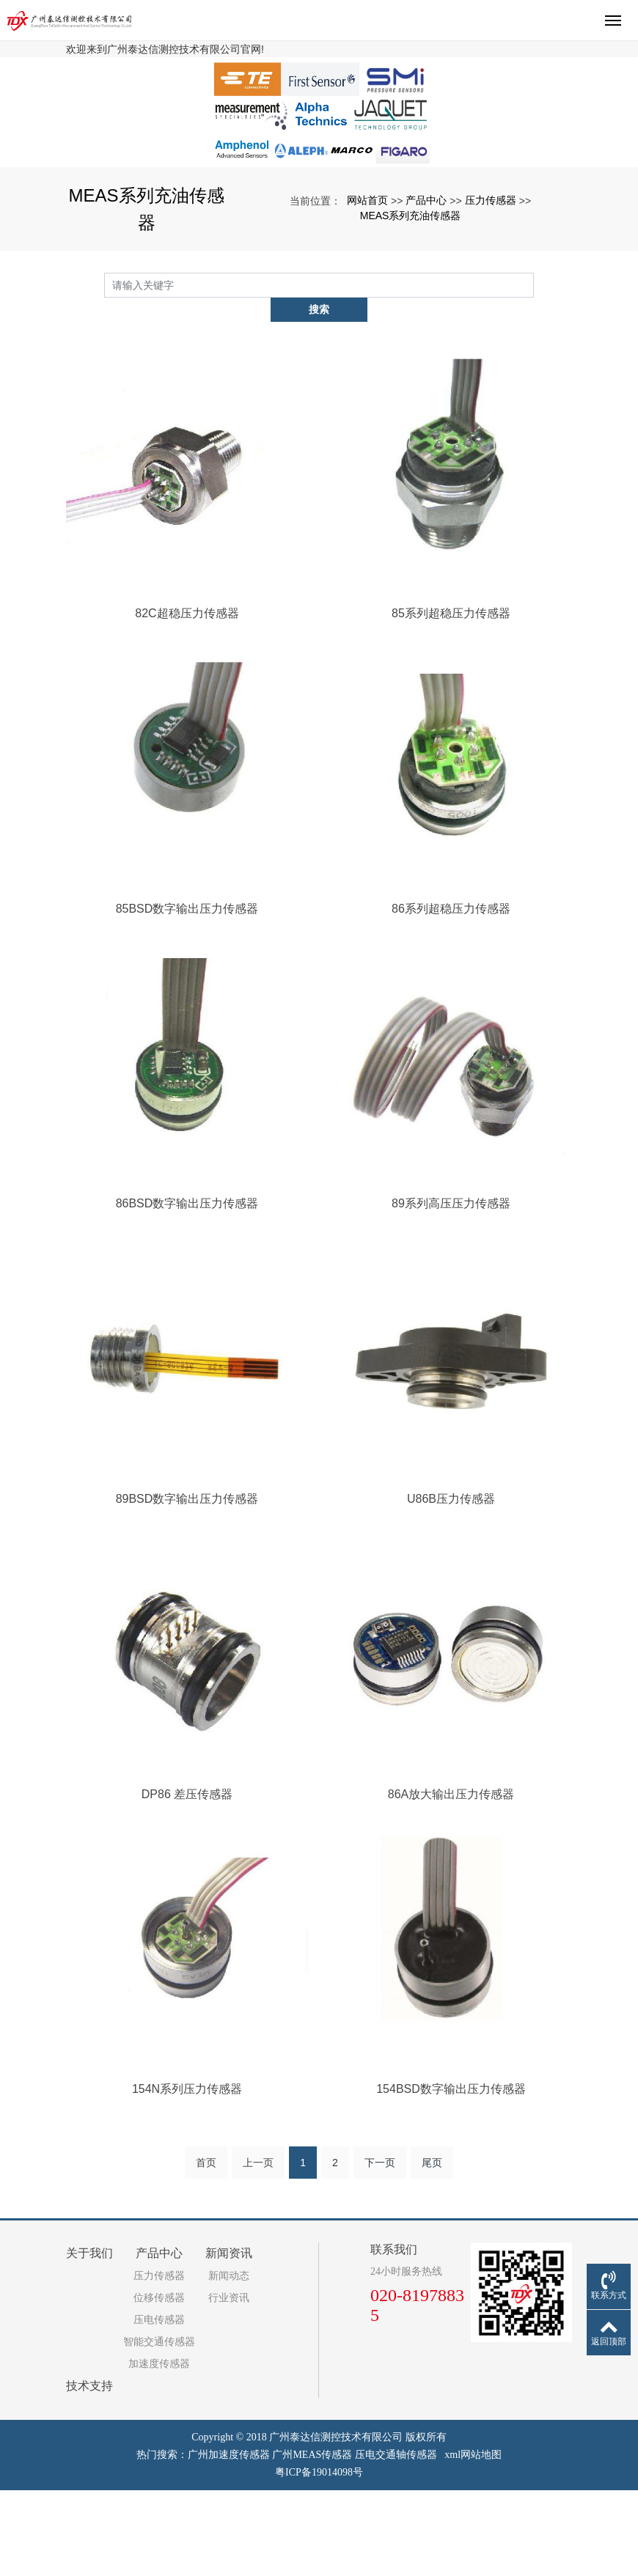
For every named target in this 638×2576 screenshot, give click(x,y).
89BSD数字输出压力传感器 (187, 1584)
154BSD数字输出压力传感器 (451, 2174)
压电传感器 (159, 2405)
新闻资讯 (228, 2339)
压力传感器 (490, 310)
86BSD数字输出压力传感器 (187, 1289)
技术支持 (89, 2471)
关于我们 (89, 2339)
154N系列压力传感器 (187, 2174)
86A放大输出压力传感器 (451, 1879)
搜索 (534, 394)
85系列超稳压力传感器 (451, 699)
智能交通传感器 (159, 2427)
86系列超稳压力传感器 (451, 993)
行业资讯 (228, 2383)
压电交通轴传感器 (396, 2540)
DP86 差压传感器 (187, 1879)
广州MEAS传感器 (312, 2540)
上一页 (258, 2248)
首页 (206, 2248)
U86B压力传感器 (451, 1584)
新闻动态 (228, 2361)
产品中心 (426, 310)
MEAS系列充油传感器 (410, 325)
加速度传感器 (159, 2449)
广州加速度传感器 (229, 2540)
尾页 (432, 2248)
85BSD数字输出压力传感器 (187, 993)
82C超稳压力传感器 (186, 699)
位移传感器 (159, 2383)
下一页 (379, 2248)
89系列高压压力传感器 (451, 1289)
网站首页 (367, 310)
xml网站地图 (473, 2540)
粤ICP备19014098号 (319, 2558)
